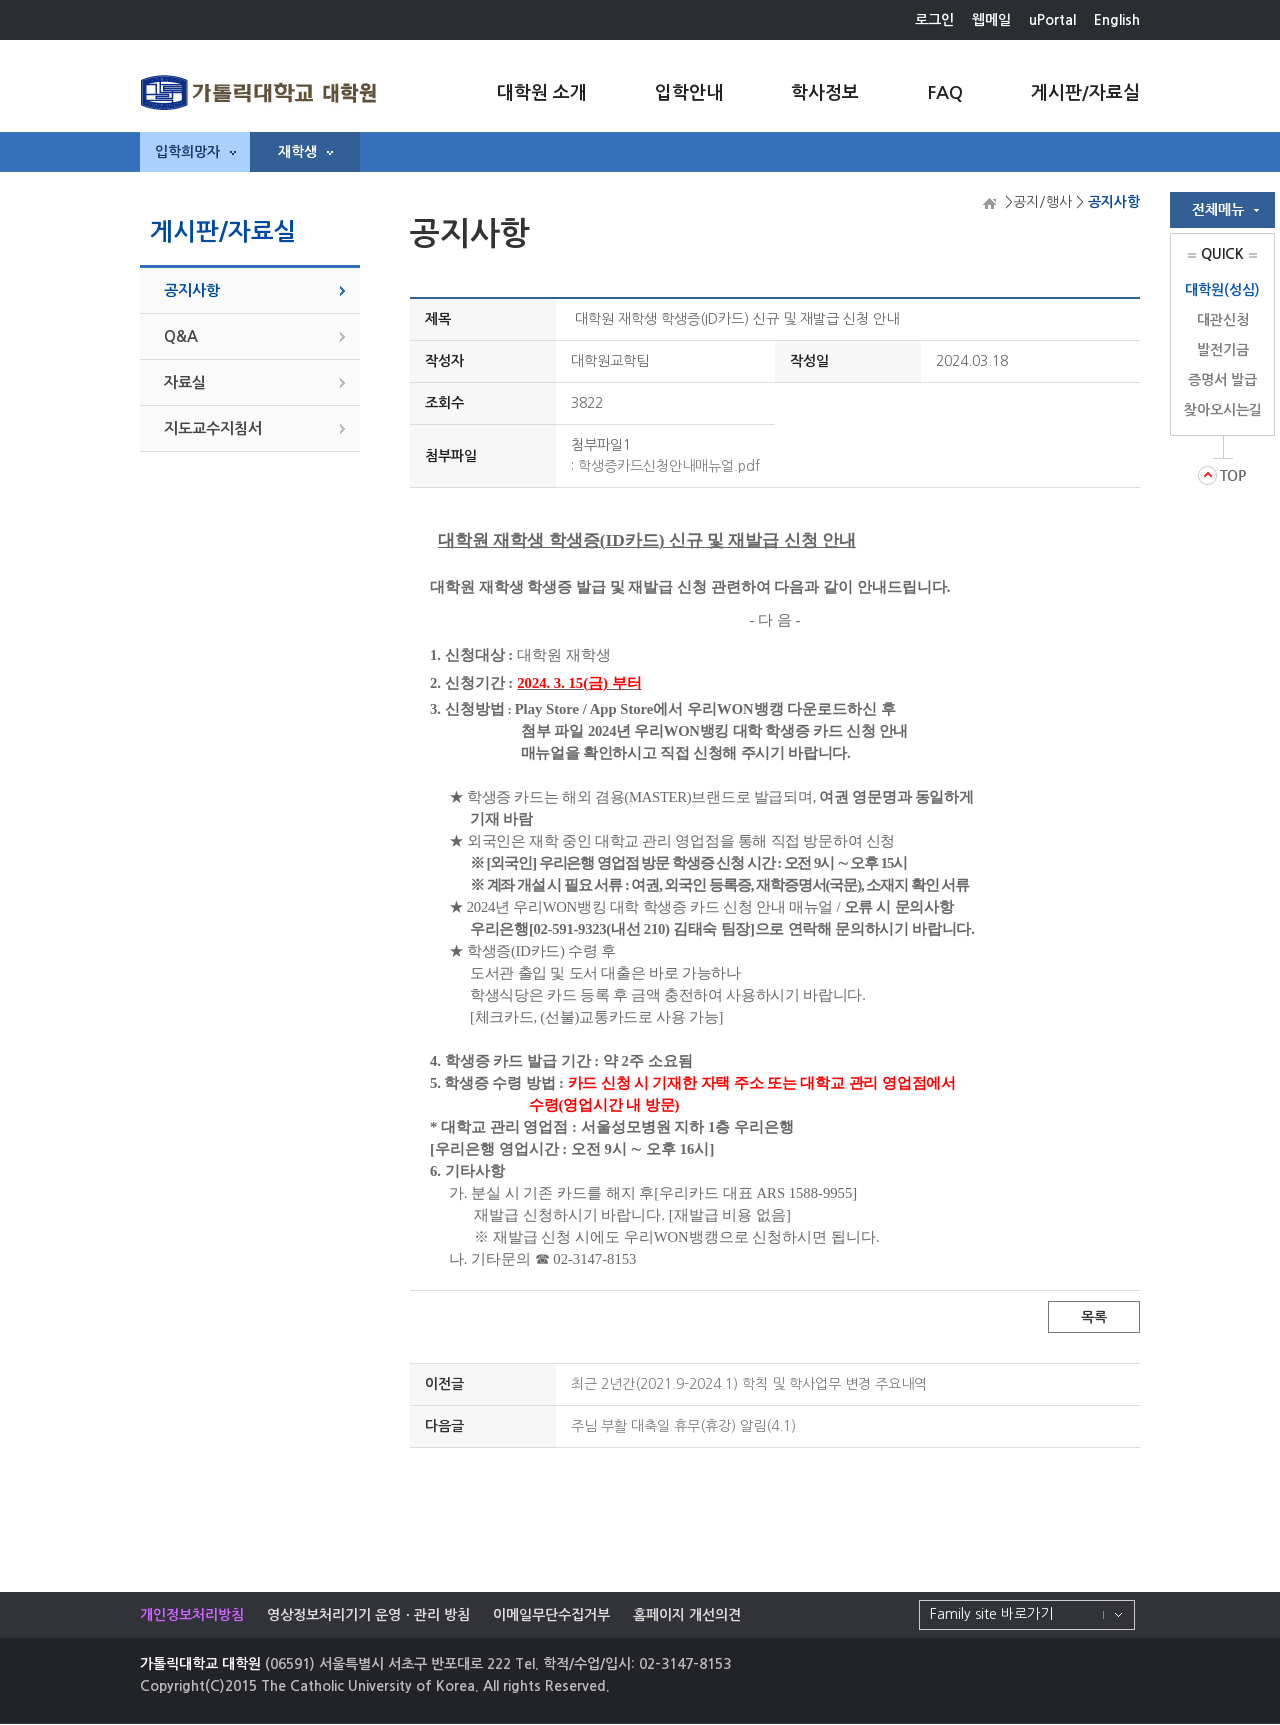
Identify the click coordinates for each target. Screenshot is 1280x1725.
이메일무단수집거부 (551, 1615)
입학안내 (689, 93)
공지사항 (192, 290)
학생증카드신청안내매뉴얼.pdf (669, 466)
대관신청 (1223, 320)
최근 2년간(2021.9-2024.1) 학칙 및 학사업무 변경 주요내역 (749, 1384)
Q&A (181, 336)
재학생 (305, 152)
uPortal (1052, 20)
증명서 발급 (1222, 380)
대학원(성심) (1222, 290)
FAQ (945, 93)
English (1117, 20)
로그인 (934, 20)
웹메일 (991, 20)
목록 (1094, 1317)
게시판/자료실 (1085, 93)
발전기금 (1223, 350)
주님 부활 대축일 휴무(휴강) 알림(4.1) (683, 1426)
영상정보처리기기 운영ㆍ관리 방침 (368, 1615)
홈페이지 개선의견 (687, 1615)
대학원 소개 (542, 93)
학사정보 (825, 93)
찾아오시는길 (1223, 410)
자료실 (185, 382)
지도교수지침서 (213, 428)
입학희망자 (195, 152)
